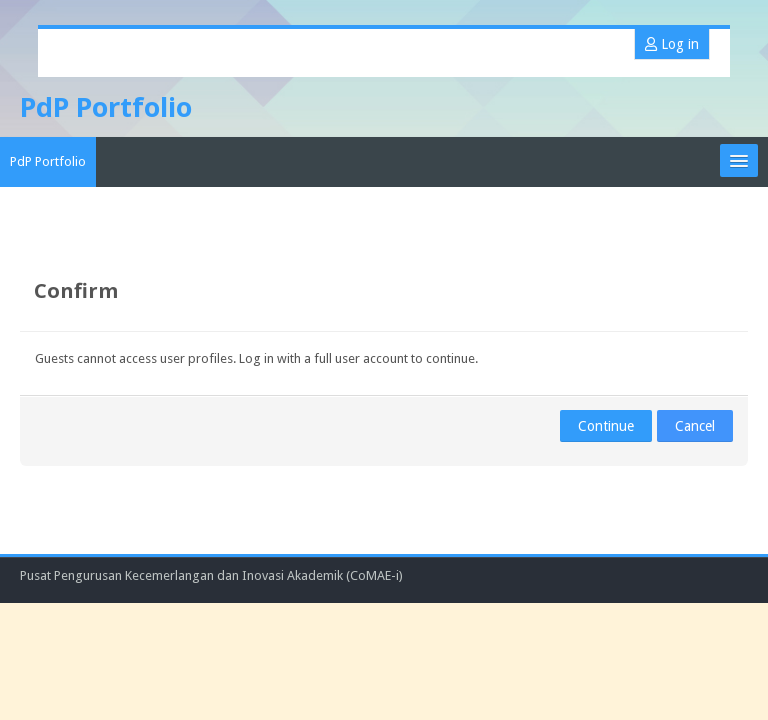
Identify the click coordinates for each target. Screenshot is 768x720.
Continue (606, 426)
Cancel (695, 426)
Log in (672, 44)
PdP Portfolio (48, 161)
